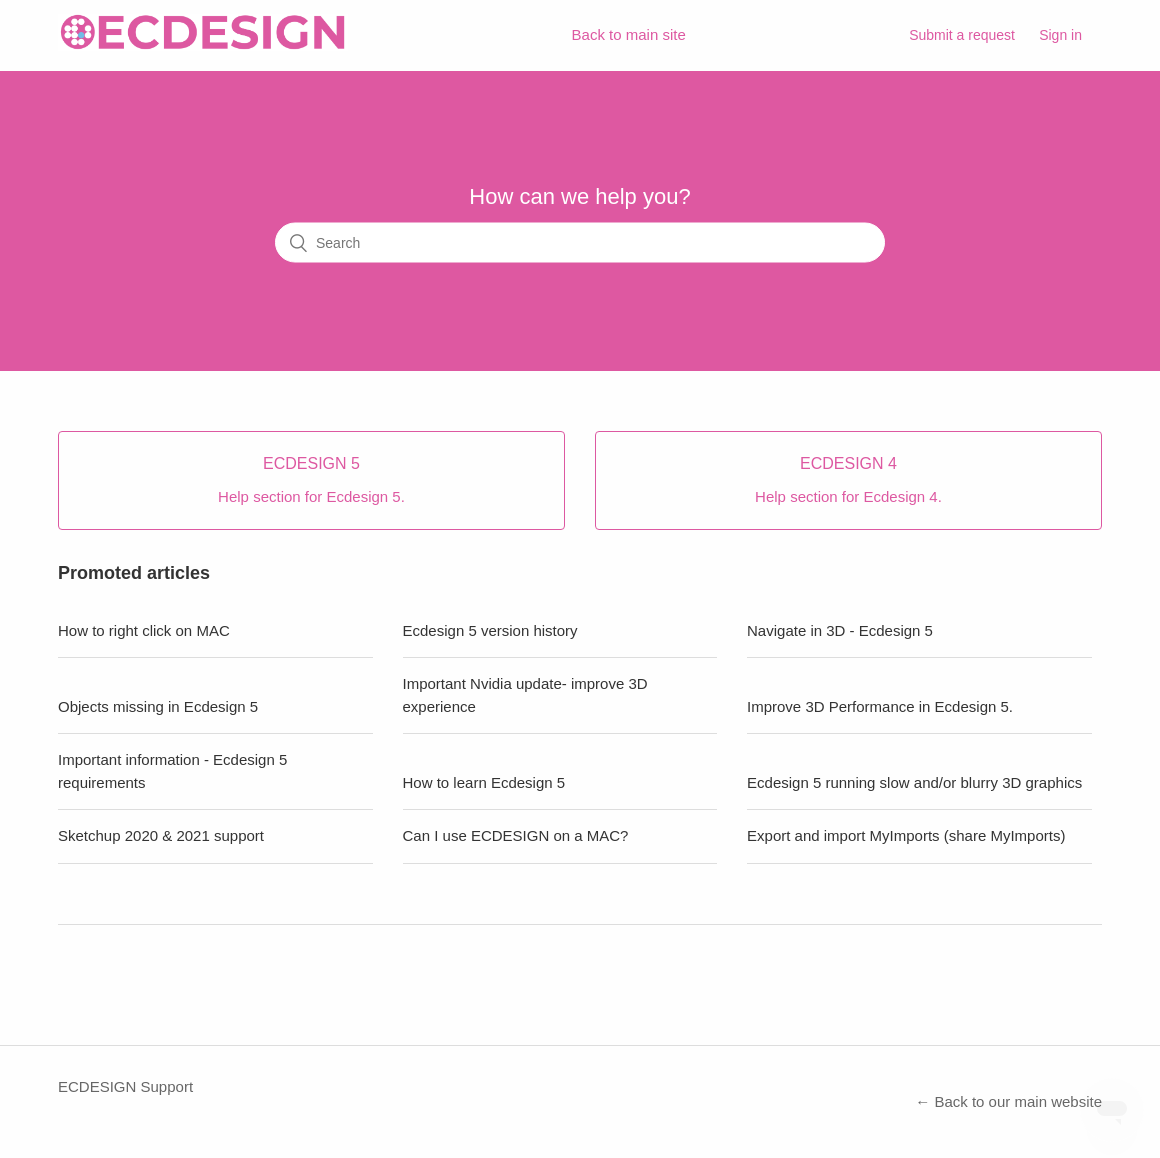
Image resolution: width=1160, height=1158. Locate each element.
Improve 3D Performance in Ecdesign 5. (880, 706)
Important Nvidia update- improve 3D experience (525, 695)
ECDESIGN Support (125, 1086)
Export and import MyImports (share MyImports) (906, 835)
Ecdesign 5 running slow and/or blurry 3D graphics (914, 782)
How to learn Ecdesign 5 (484, 782)
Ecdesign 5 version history (490, 630)
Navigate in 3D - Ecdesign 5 (840, 630)
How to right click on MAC (144, 630)
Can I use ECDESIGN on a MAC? (516, 835)
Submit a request (962, 35)
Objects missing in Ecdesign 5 (158, 706)
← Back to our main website (1008, 1101)
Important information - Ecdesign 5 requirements (172, 771)
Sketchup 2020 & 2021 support (161, 835)
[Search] (580, 243)
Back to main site (629, 34)
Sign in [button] (1060, 35)
